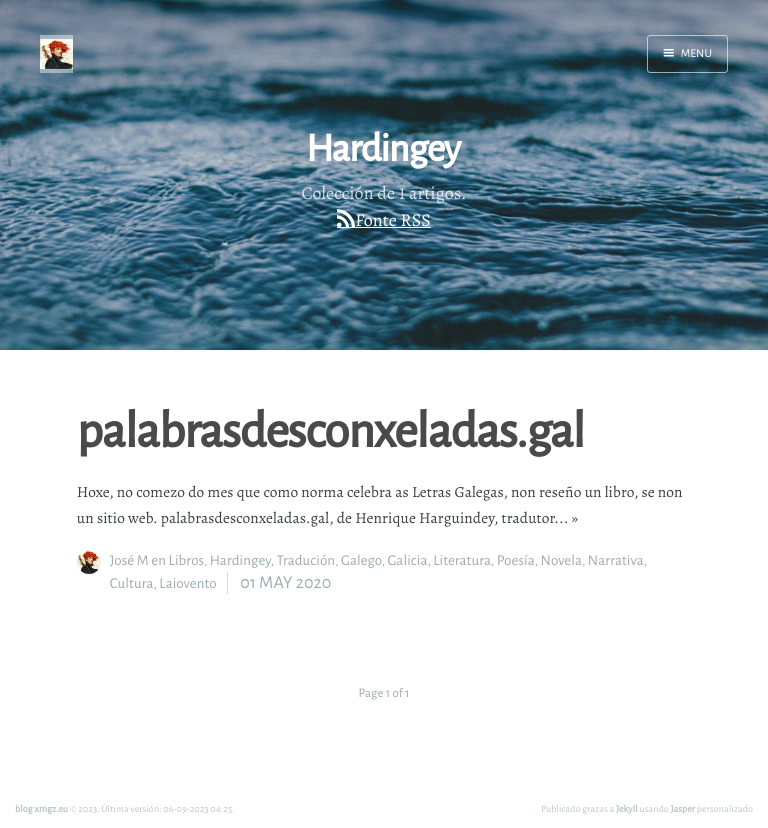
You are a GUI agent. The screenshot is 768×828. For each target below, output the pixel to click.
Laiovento (187, 583)
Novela (561, 560)
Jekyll (627, 808)
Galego (361, 560)
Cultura (132, 583)
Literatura (462, 560)
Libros (186, 560)
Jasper (683, 808)
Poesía (516, 560)
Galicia (407, 560)
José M (129, 560)
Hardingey (240, 560)
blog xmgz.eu (41, 808)
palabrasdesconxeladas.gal (330, 429)
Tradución (305, 560)
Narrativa (616, 560)
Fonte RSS (393, 221)
